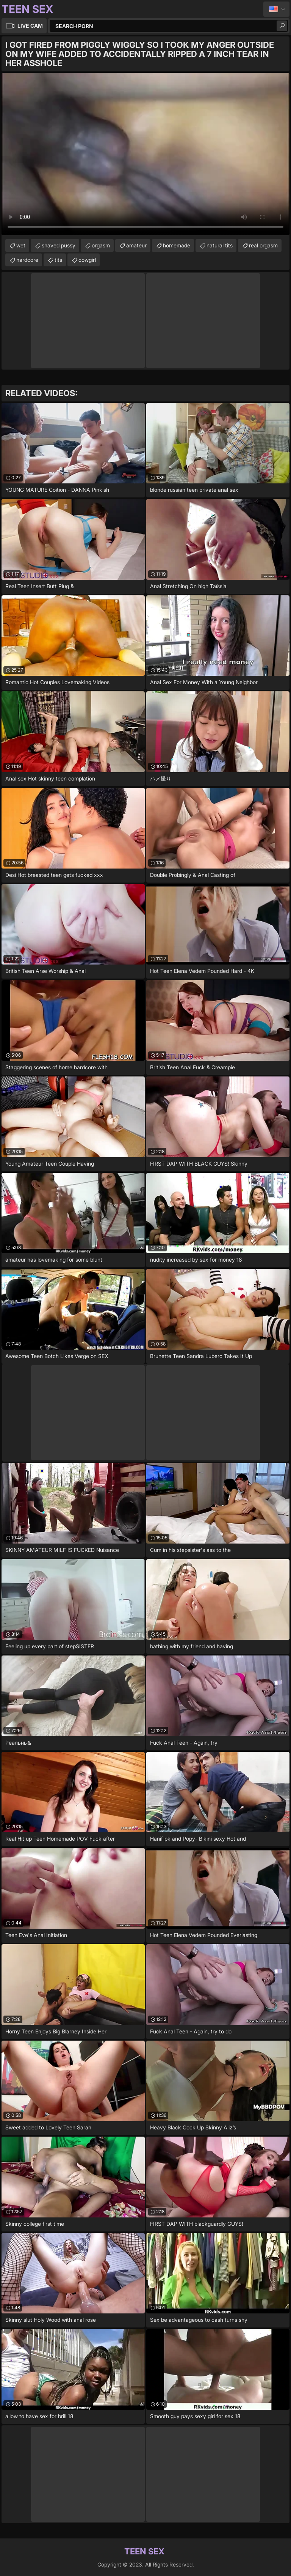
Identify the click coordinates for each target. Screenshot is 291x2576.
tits (58, 259)
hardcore (27, 259)
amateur (136, 245)
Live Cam (30, 25)
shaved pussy (58, 245)
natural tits (220, 245)
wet (20, 245)
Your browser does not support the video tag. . (145, 154)
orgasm (101, 245)
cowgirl (87, 259)
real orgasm (263, 245)
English (276, 9)
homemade (176, 245)
